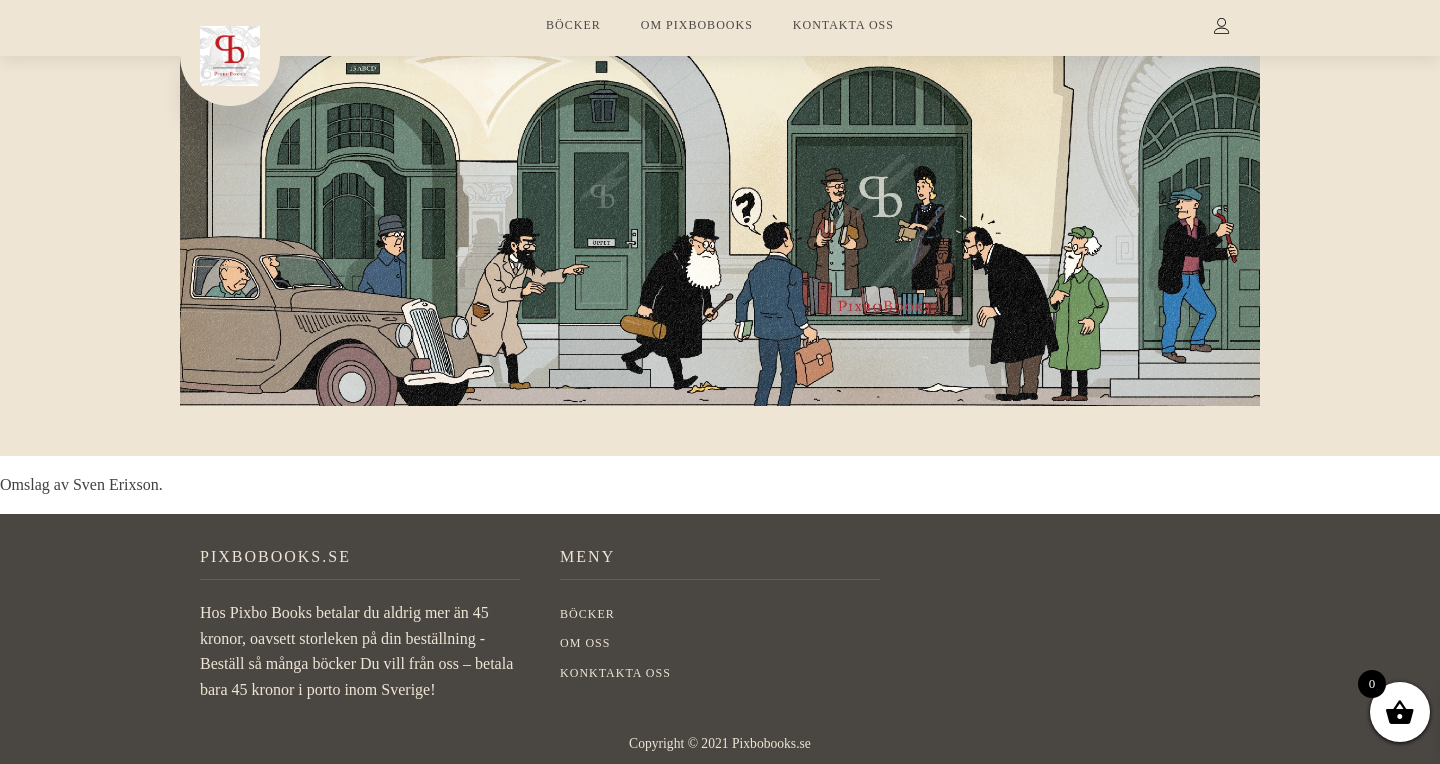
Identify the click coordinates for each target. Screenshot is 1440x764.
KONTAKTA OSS (843, 25)
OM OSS (585, 643)
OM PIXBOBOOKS (697, 25)
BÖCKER (573, 25)
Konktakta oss (615, 673)
